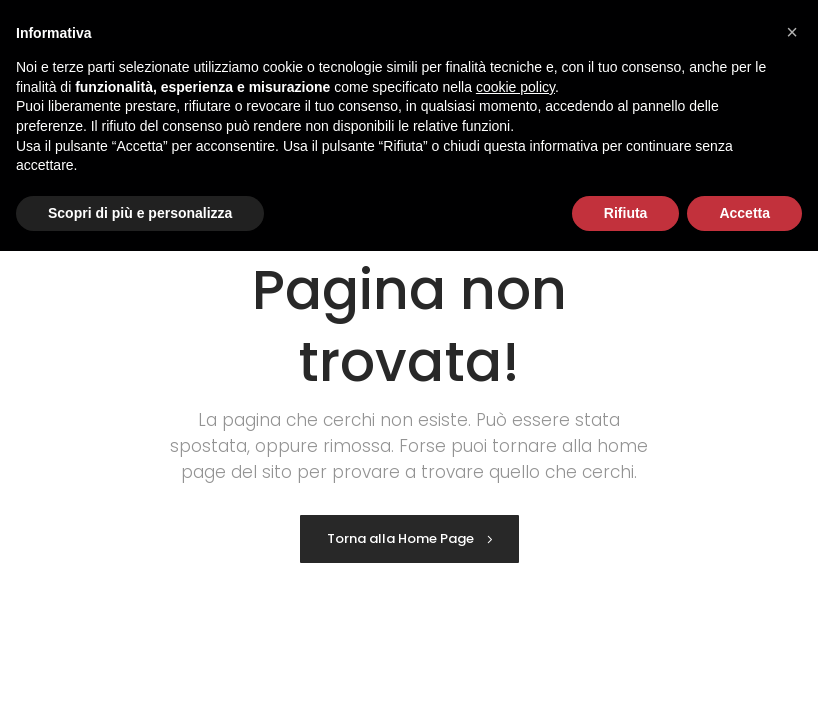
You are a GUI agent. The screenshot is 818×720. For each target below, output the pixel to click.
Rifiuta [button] (626, 213)
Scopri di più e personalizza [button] (140, 213)
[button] (792, 32)
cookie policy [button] (515, 87)
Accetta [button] (744, 213)
